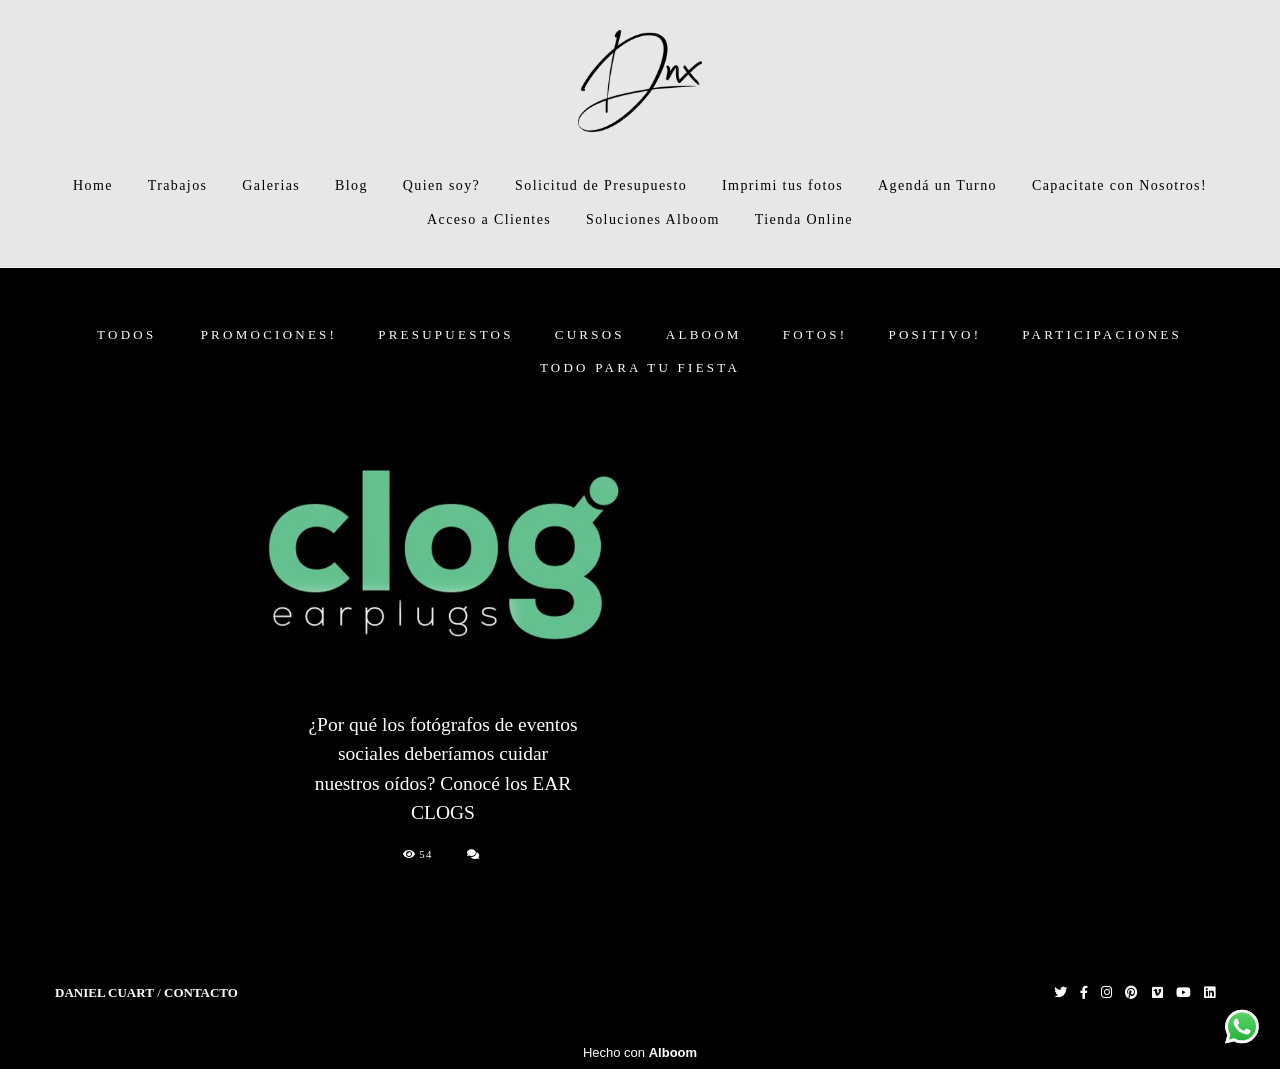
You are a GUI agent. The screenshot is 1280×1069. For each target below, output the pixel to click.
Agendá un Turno (937, 185)
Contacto (201, 992)
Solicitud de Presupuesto (601, 185)
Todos (126, 334)
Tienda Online (804, 219)
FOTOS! (815, 334)
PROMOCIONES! (269, 334)
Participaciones (1102, 334)
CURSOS (590, 334)
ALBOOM (704, 334)
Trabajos (178, 185)
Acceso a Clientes (489, 219)
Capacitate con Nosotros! (1119, 185)
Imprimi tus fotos (782, 185)
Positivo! (934, 334)
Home (93, 185)
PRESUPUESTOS (446, 334)
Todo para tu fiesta (640, 367)
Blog (351, 185)
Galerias (271, 185)
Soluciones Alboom (653, 219)
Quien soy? (441, 185)
